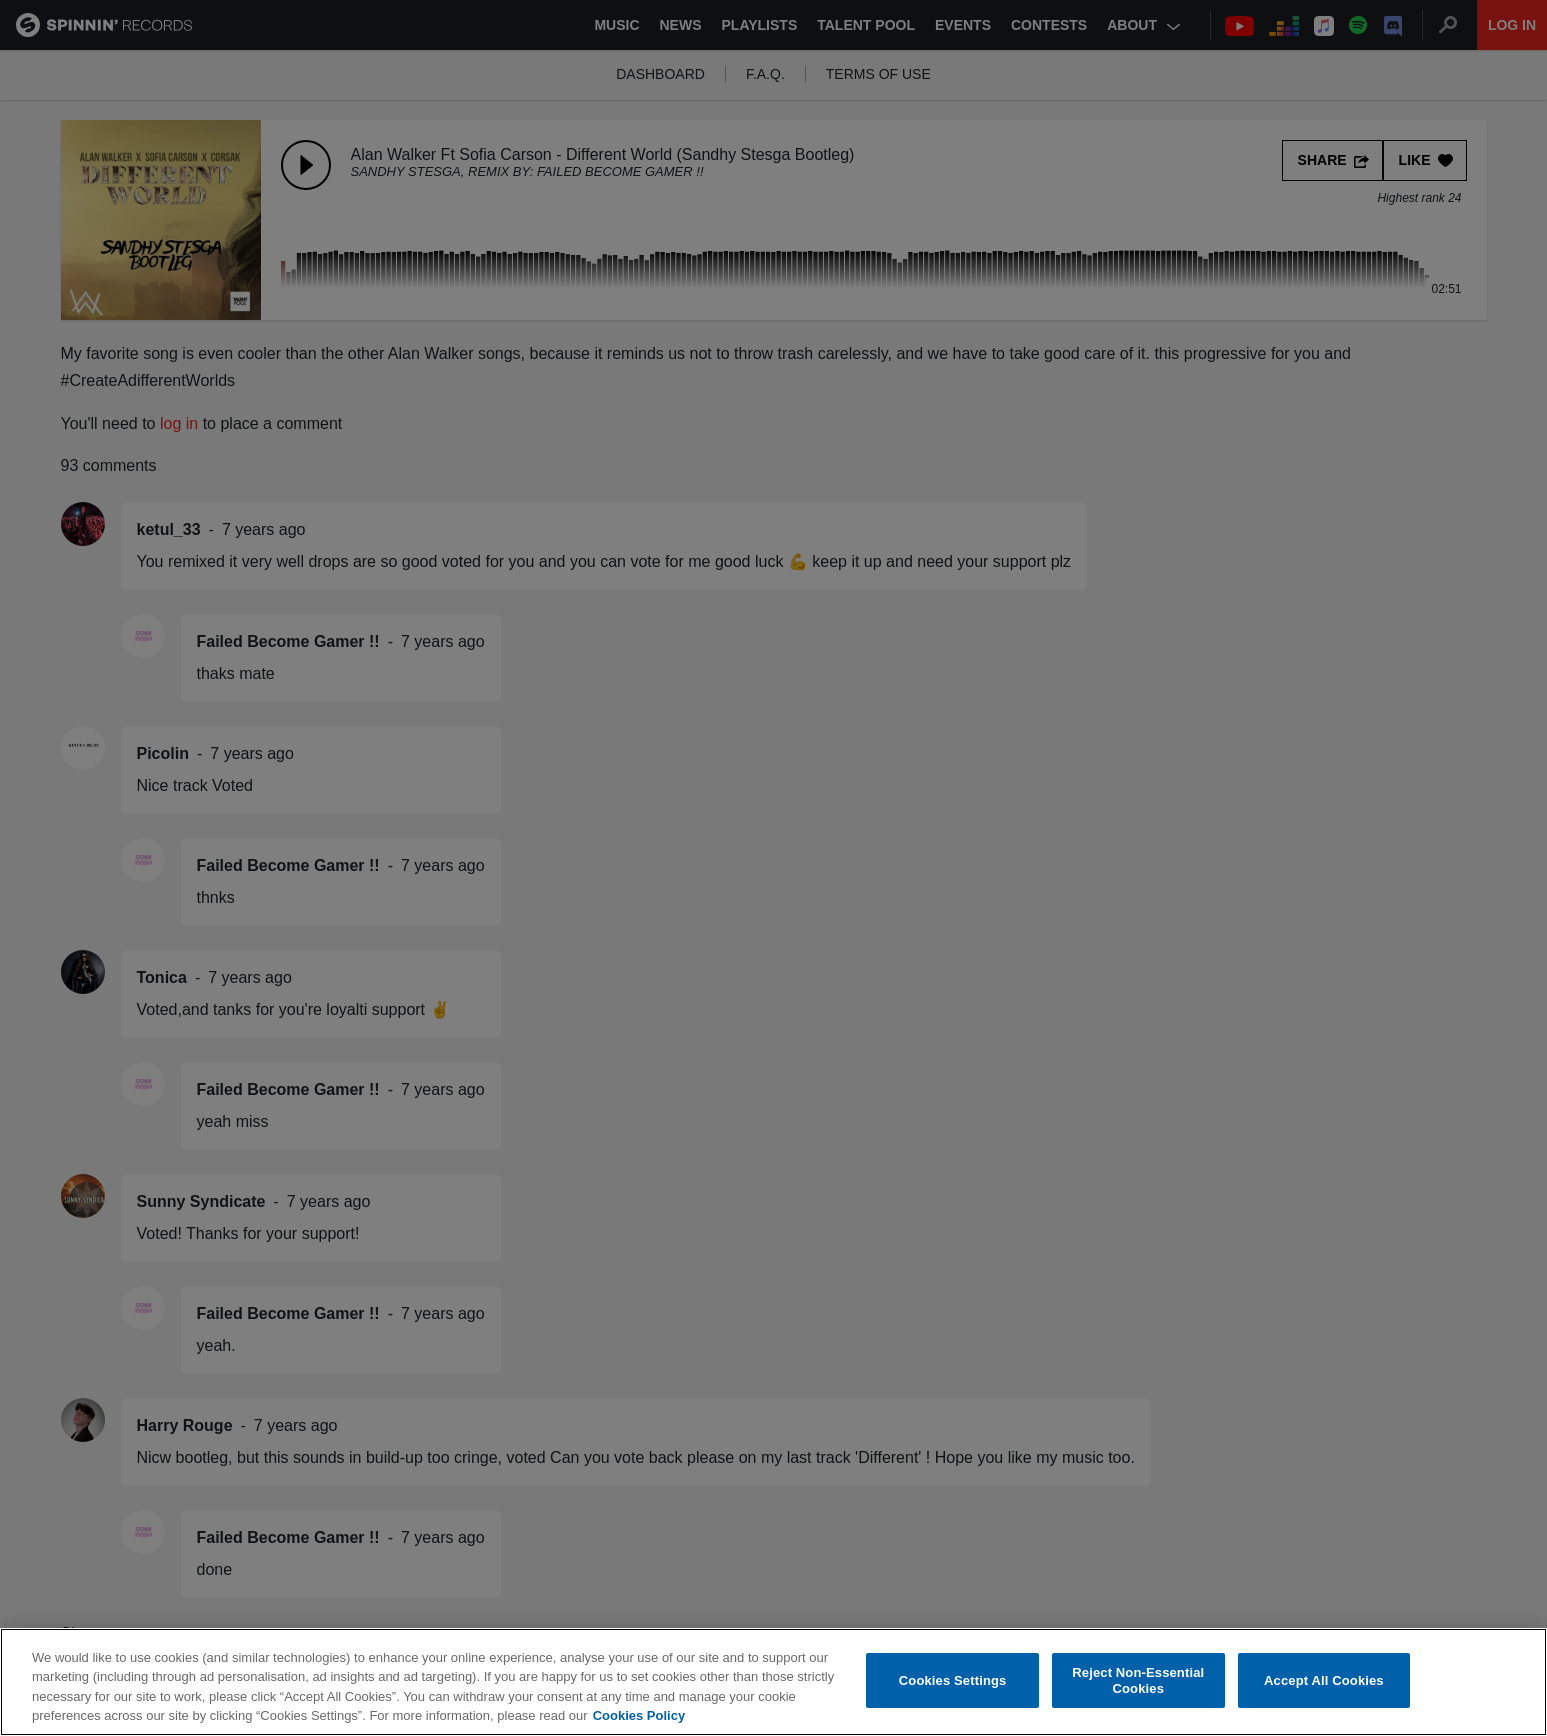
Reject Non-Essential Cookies (1138, 1681)
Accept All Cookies (1324, 1680)
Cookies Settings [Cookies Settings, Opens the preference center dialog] (953, 1680)
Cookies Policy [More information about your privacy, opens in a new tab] (639, 1716)
